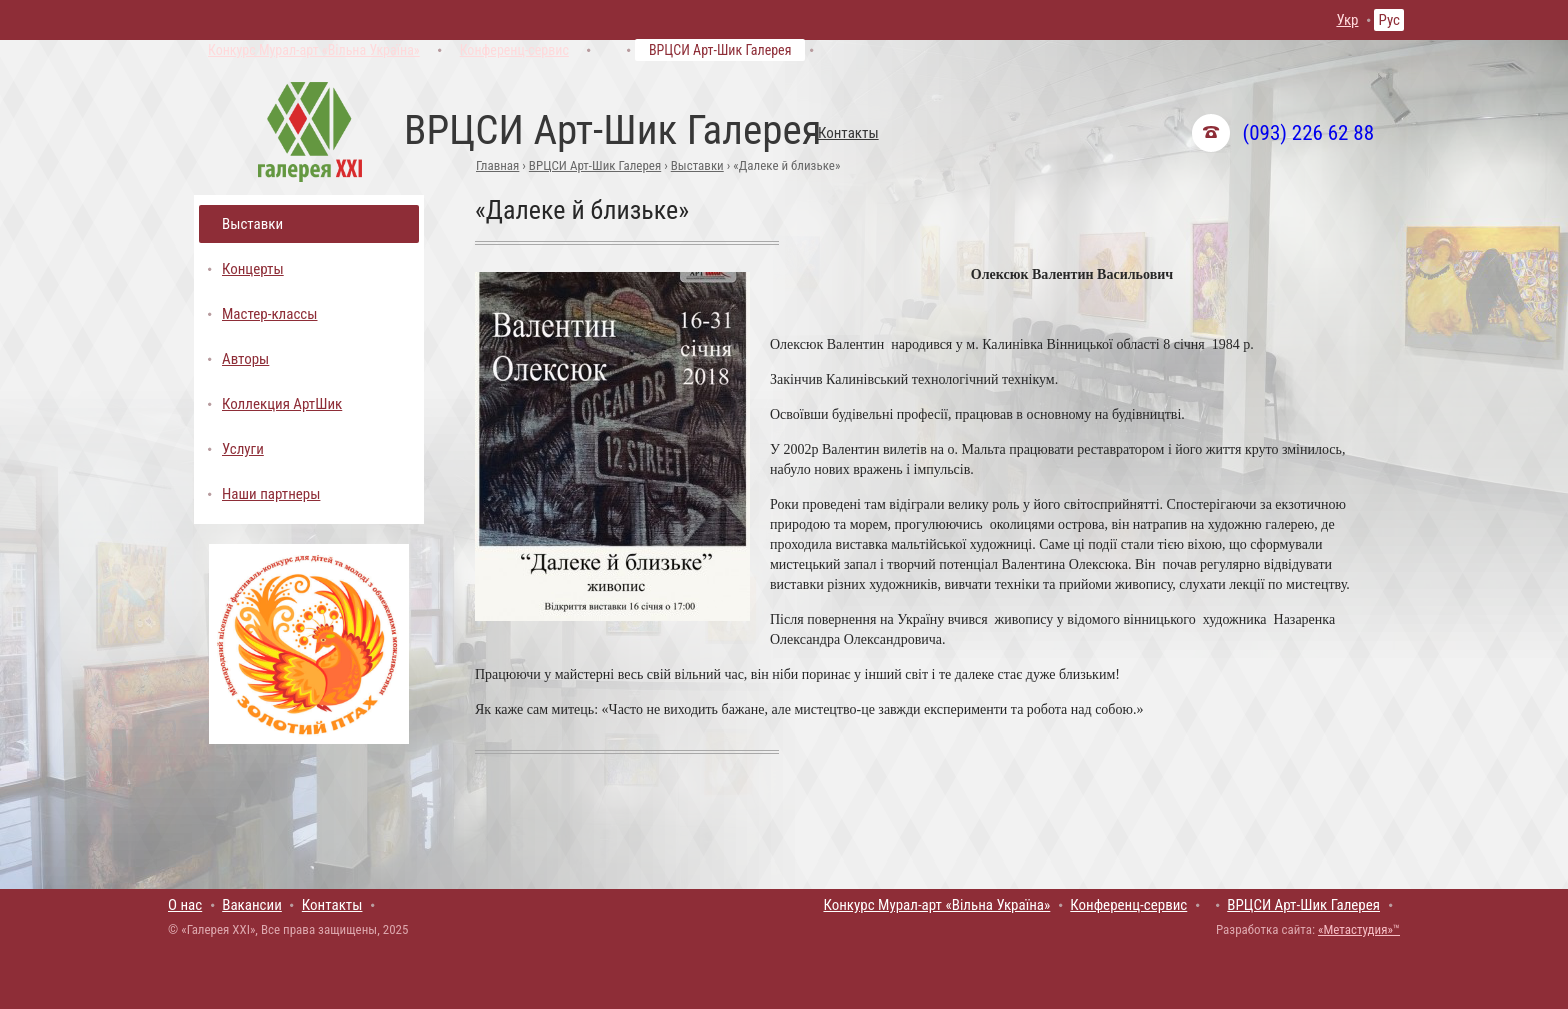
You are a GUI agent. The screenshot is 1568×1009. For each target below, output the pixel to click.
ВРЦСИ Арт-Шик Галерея (720, 50)
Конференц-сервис (514, 50)
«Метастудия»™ (1359, 929)
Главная (497, 165)
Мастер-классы (270, 314)
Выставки (697, 165)
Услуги (243, 449)
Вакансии (252, 905)
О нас (185, 905)
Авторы (245, 359)
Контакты (848, 133)
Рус (1389, 20)
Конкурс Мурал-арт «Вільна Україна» (314, 50)
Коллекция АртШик (282, 404)
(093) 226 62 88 (1308, 133)
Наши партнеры (271, 494)
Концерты (253, 269)
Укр (1347, 20)
